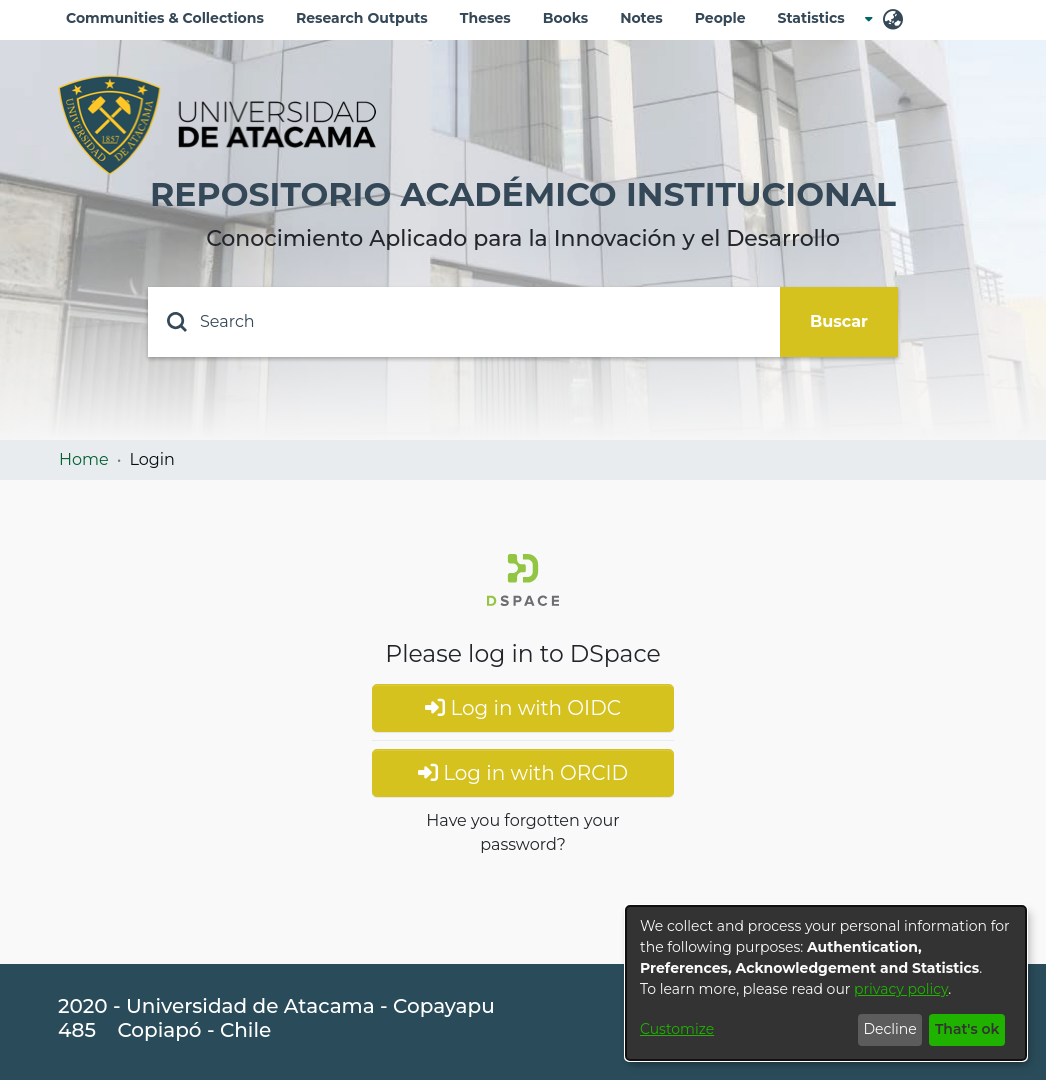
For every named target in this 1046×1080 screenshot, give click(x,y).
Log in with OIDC (523, 708)
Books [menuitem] (565, 18)
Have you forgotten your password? (522, 832)
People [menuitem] (720, 18)
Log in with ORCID (523, 773)
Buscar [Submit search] (839, 321)
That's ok (967, 1029)
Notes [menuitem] (641, 18)
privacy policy (901, 989)
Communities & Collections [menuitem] (165, 18)
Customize (677, 1029)
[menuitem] (817, 18)
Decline (889, 1029)
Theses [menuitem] (485, 18)
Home (84, 459)
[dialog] (826, 983)
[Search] (464, 322)
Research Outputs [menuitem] (362, 18)
